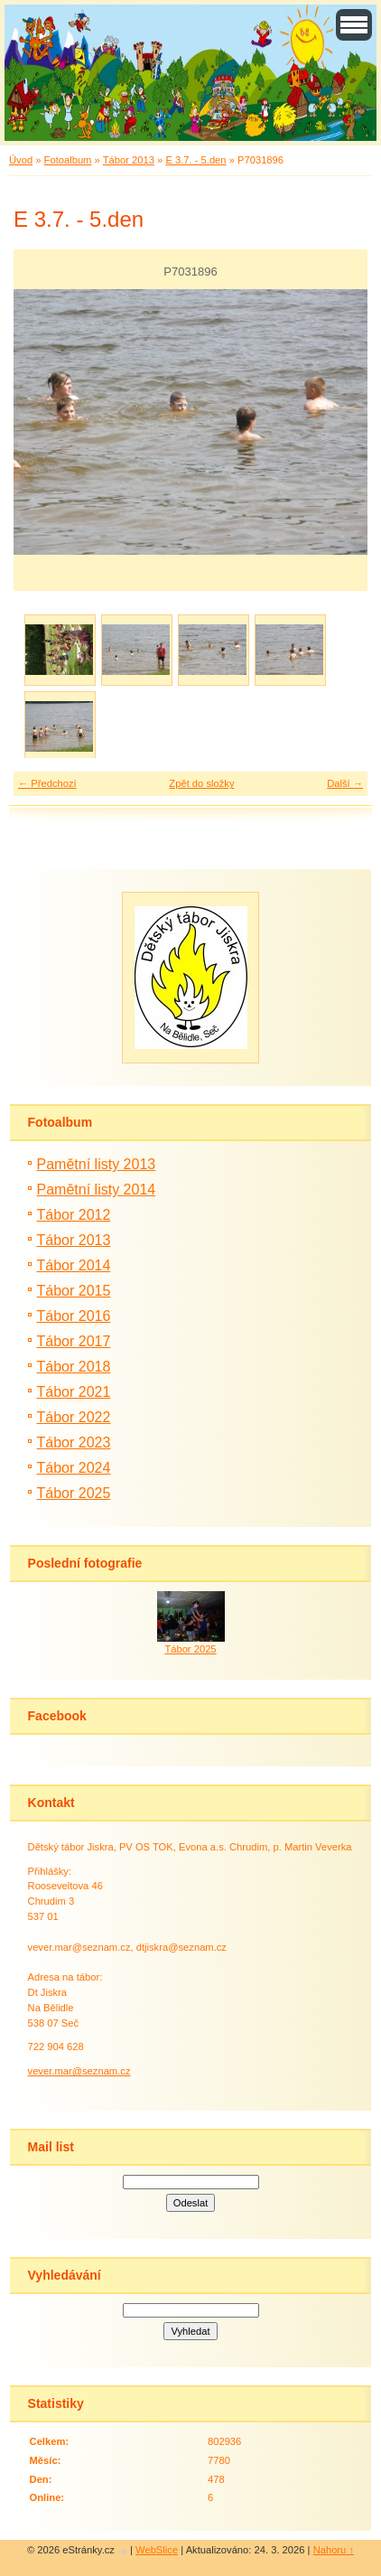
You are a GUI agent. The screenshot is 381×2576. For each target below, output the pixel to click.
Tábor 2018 (74, 1366)
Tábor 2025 (74, 1493)
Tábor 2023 (74, 1442)
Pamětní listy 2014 (96, 1189)
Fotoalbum (68, 160)
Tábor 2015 (74, 1290)
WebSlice (156, 2549)
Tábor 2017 (74, 1341)
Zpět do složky (201, 783)
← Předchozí (47, 783)
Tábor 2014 (74, 1265)
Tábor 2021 (74, 1392)
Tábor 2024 (74, 1467)
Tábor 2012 (74, 1214)
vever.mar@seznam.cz (79, 2070)
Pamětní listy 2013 (96, 1164)
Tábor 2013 (128, 160)
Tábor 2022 (74, 1417)
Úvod (21, 160)
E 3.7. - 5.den (195, 160)
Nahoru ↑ (333, 2549)
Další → (345, 783)
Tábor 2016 (74, 1316)
